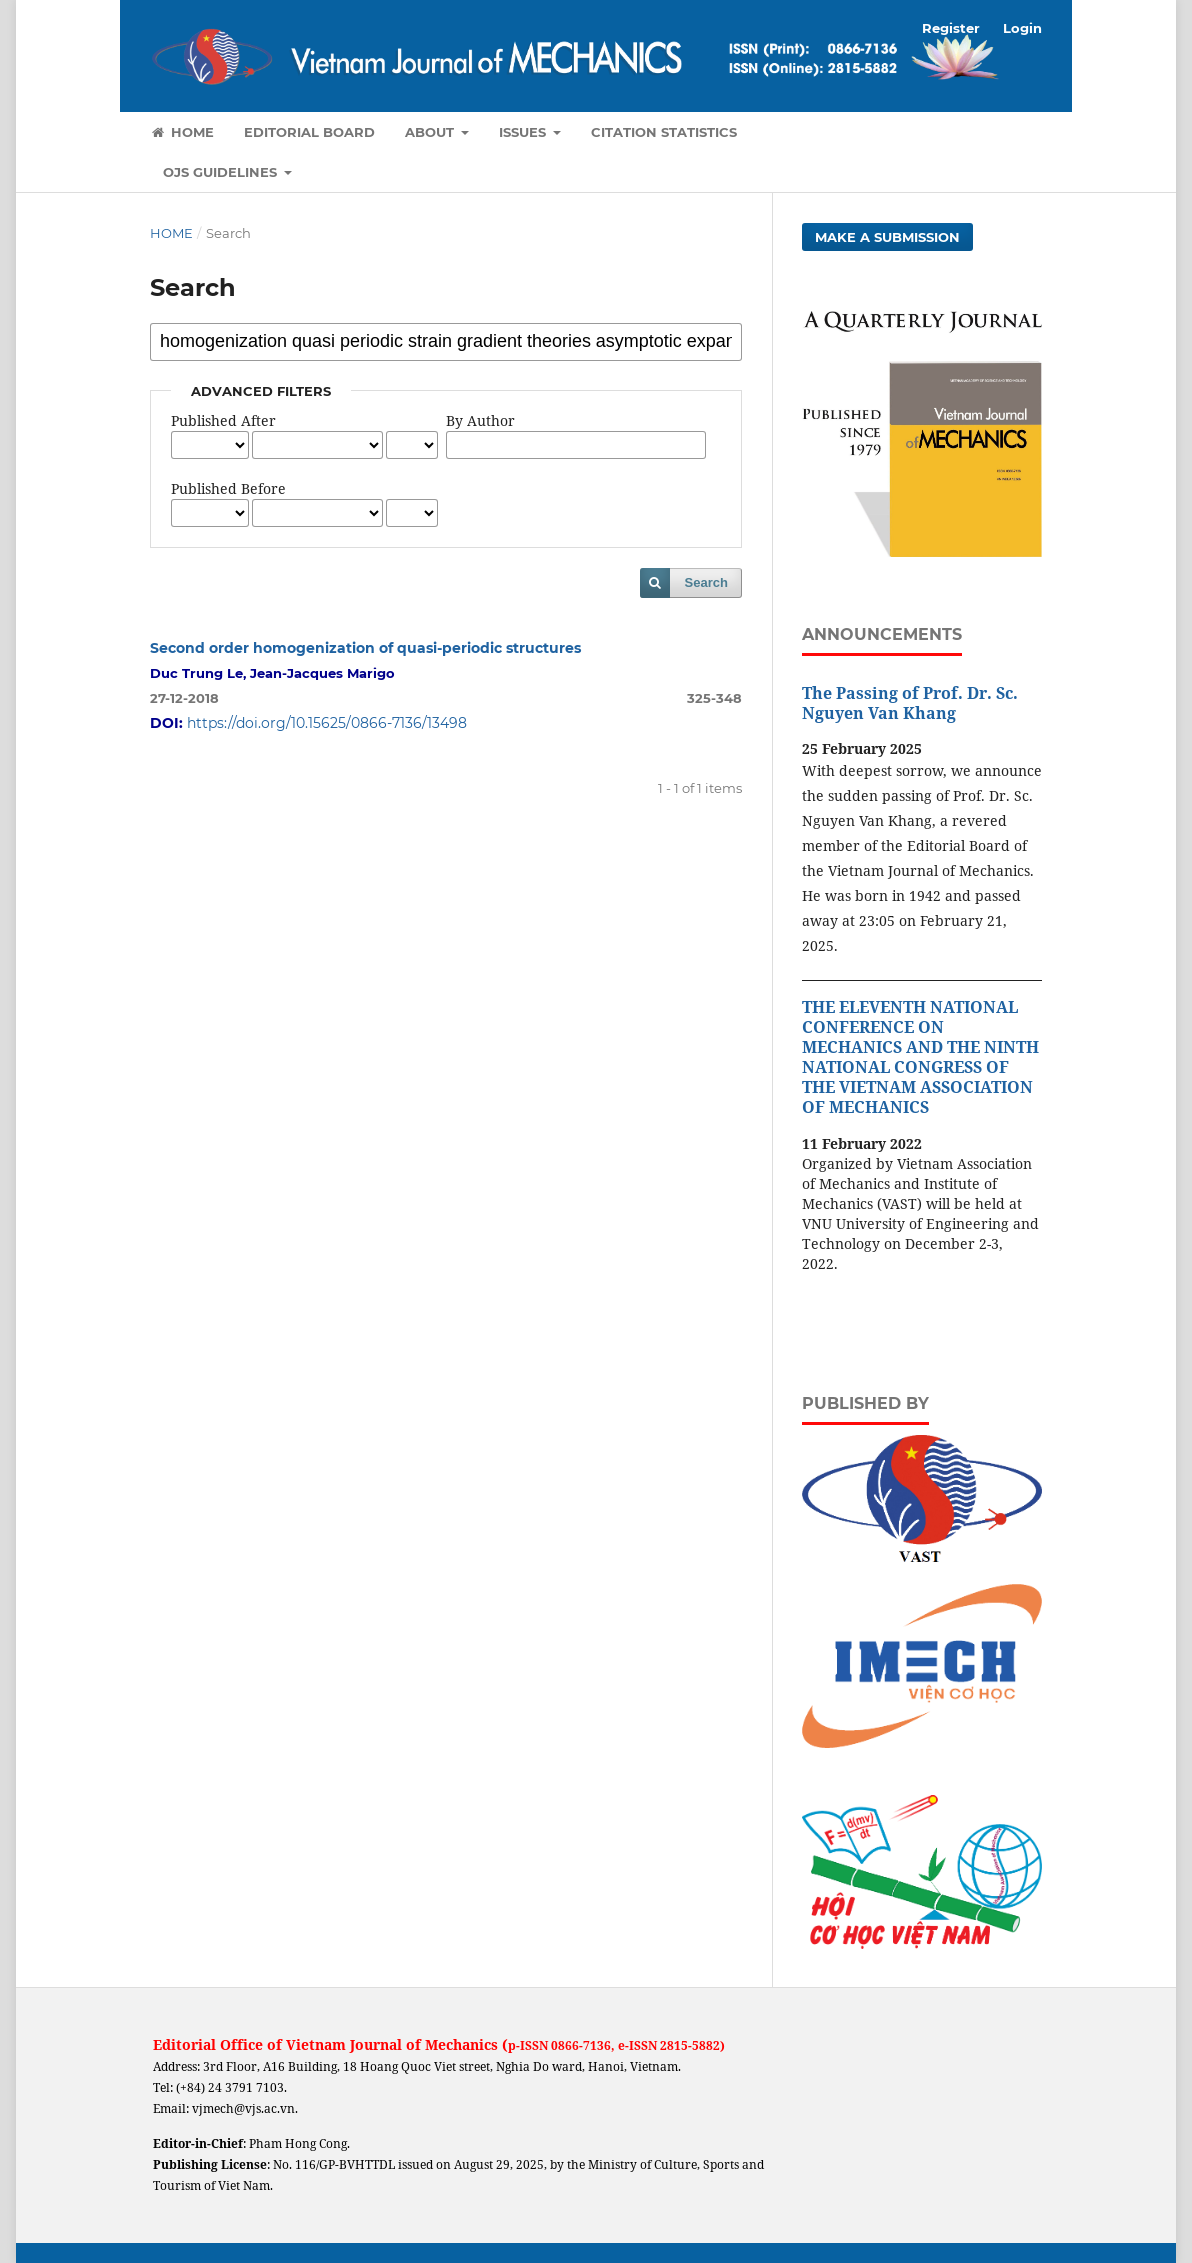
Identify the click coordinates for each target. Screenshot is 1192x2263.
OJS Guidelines (222, 172)
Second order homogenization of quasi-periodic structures (365, 648)
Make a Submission (887, 237)
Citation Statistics (664, 132)
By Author (480, 420)
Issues (524, 132)
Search (706, 582)
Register (951, 28)
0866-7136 (581, 2045)
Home (182, 132)
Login (1022, 28)
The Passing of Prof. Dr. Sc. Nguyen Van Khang (910, 703)
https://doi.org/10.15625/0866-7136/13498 (327, 723)
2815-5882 (690, 2045)
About (431, 132)
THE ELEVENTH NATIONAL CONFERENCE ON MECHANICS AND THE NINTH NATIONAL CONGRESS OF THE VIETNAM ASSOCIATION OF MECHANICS (920, 1057)
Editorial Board (309, 132)
